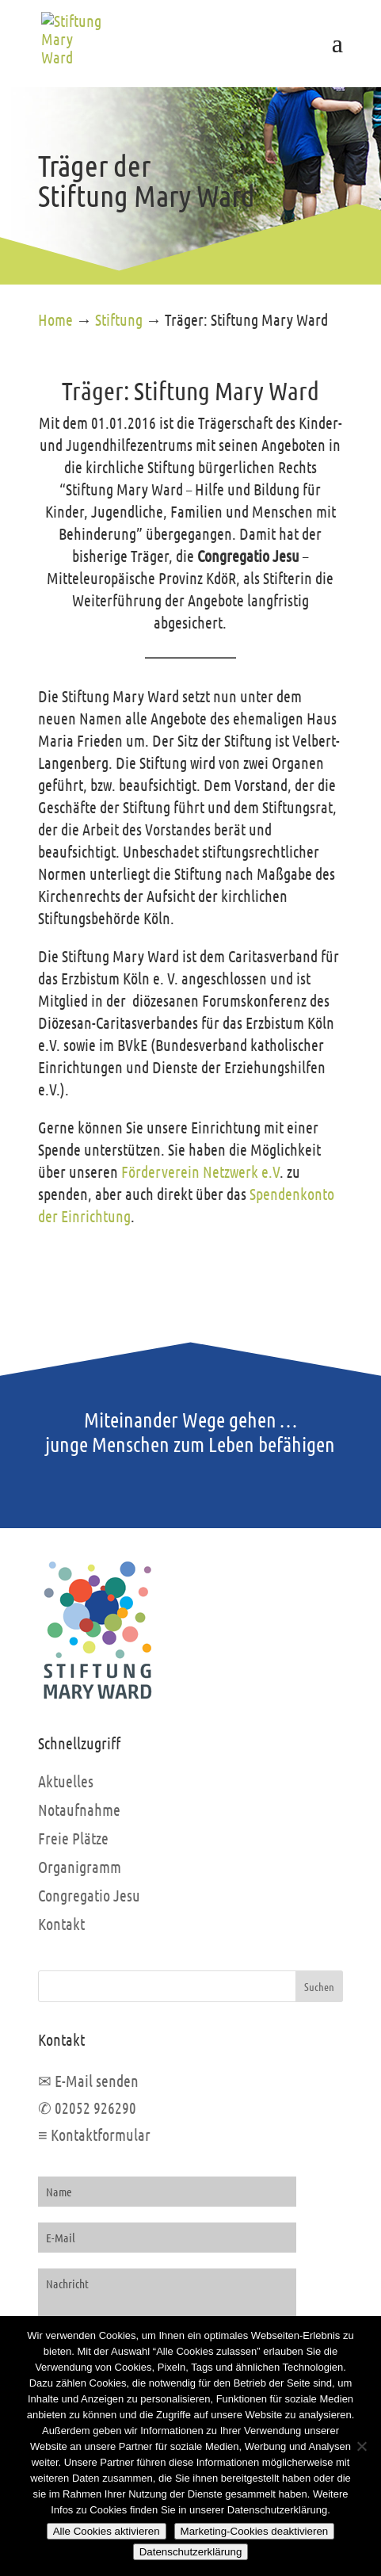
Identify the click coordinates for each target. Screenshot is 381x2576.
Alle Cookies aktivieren (106, 2531)
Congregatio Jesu (89, 1895)
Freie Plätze (73, 1838)
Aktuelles (65, 1781)
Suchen (319, 1986)
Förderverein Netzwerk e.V (200, 1171)
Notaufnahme (79, 1809)
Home (55, 319)
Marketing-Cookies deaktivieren (255, 2531)
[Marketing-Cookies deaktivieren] (361, 2446)
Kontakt (61, 1923)
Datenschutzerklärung (190, 2552)
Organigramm (79, 1866)
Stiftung (119, 319)
